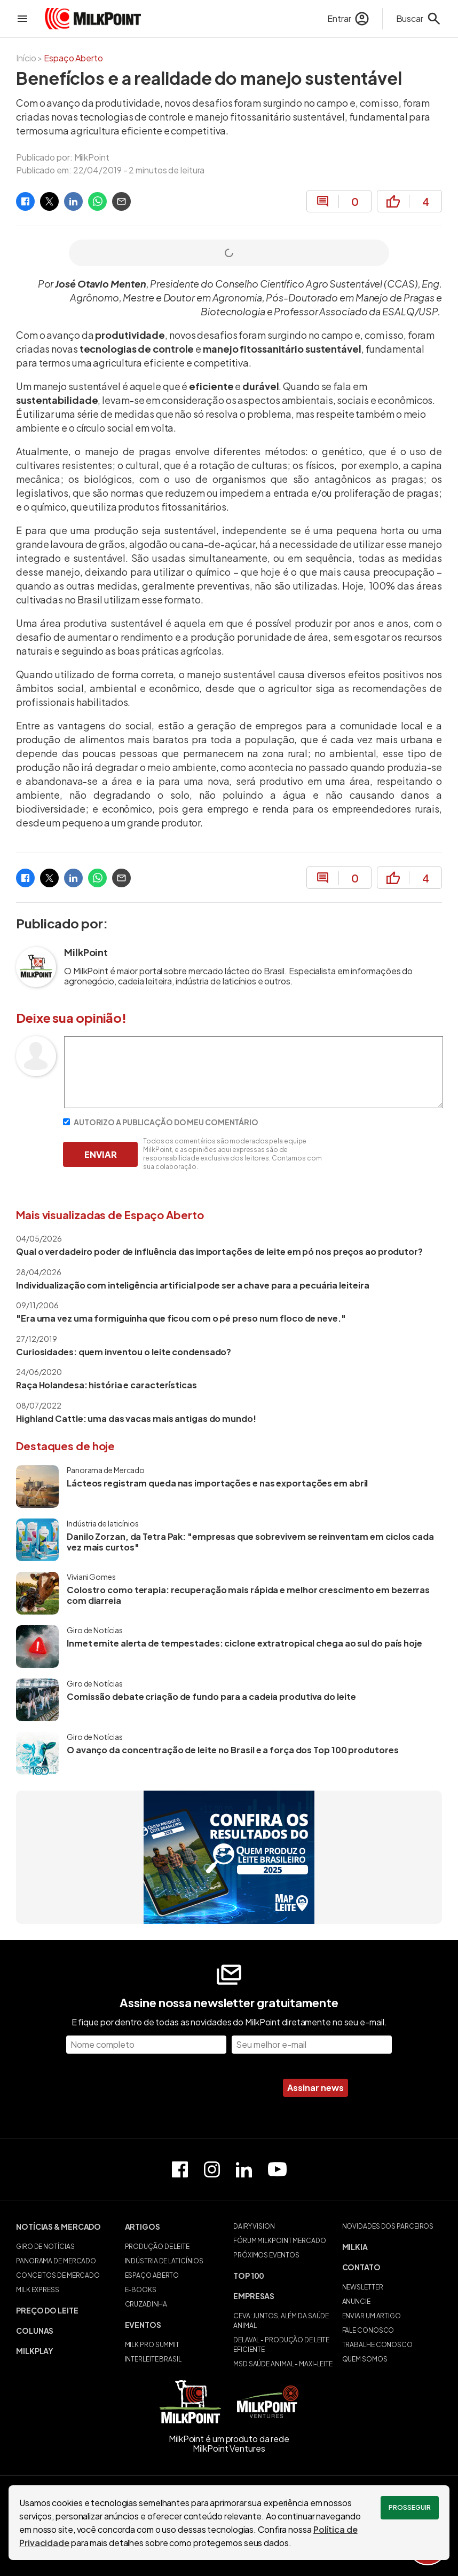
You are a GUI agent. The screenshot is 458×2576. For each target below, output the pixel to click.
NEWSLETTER (362, 2287)
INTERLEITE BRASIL (153, 2359)
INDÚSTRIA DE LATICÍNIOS (164, 2261)
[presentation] (191, 2088)
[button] (66, 2226)
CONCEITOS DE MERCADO (58, 2275)
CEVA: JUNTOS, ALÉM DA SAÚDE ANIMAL (281, 2320)
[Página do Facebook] (180, 2169)
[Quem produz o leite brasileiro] (229, 1857)
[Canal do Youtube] (277, 2169)
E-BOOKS (140, 2290)
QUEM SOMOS (365, 2359)
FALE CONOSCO (368, 2330)
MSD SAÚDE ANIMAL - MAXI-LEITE (283, 2364)
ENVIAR (100, 1154)
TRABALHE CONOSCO (377, 2345)
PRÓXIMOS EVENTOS (266, 2255)
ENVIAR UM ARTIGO (371, 2316)
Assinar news (315, 2087)
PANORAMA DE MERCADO (56, 2261)
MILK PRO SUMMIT (152, 2345)
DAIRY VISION (254, 2226)
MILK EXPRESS (37, 2290)
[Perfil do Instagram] (212, 2169)
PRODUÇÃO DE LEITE (157, 2247)
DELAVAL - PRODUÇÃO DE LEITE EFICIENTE (281, 2345)
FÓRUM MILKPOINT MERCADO (279, 2241)
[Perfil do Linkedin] (244, 2169)
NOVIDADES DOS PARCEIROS (388, 2226)
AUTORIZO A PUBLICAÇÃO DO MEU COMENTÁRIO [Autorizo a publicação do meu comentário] (160, 1122)
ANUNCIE (356, 2301)
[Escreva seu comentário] (253, 1104)
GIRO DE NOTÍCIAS (45, 2247)
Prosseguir (410, 2507)
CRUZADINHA (146, 2304)
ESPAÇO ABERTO (152, 2275)
